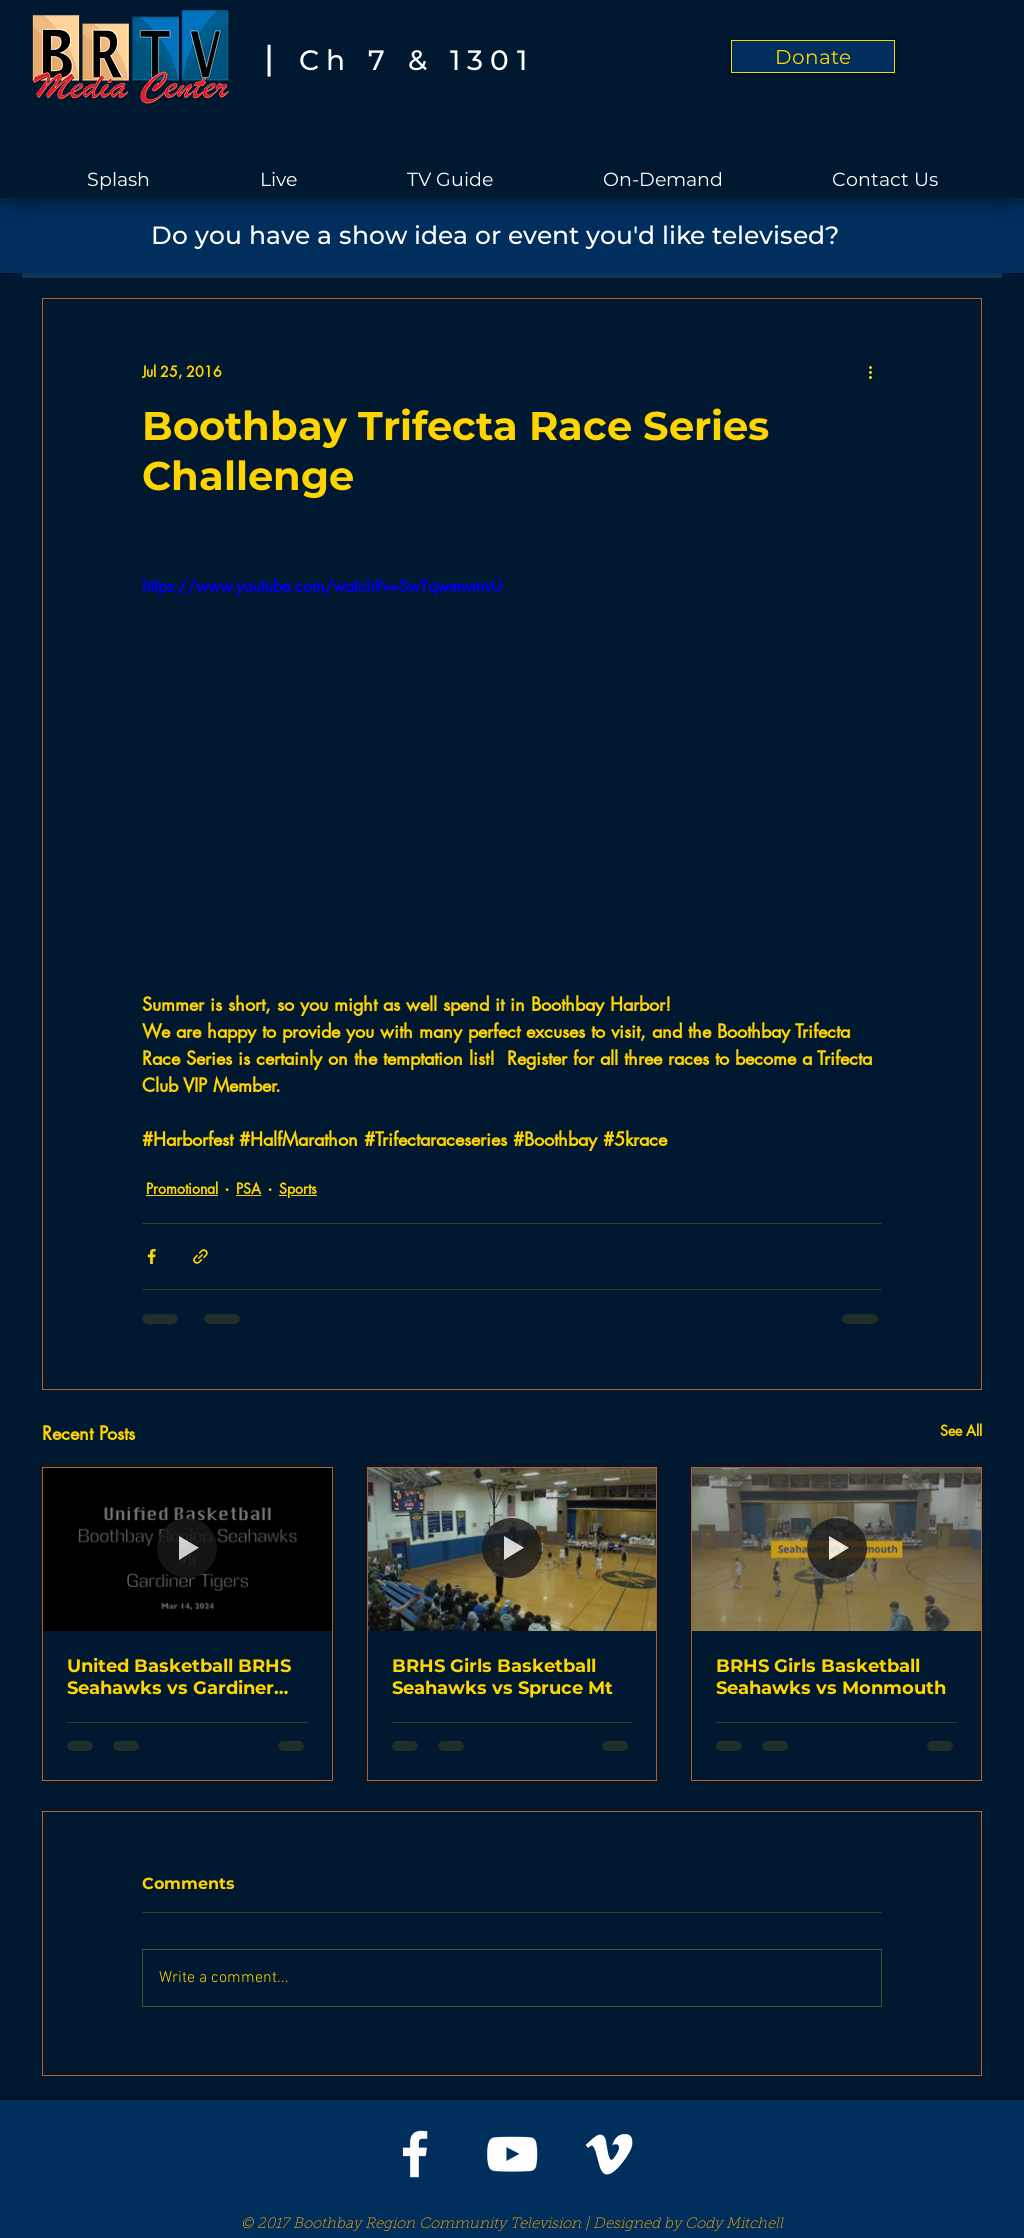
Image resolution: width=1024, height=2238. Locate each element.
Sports (298, 1188)
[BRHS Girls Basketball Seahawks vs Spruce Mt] (512, 1549)
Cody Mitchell (734, 2224)
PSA (248, 1188)
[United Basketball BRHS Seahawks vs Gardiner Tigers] (187, 1549)
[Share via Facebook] (151, 1256)
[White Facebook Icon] (415, 2154)
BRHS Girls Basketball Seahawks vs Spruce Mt (502, 1677)
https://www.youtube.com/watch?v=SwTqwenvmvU (322, 586)
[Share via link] (200, 1256)
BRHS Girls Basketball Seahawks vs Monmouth (831, 1677)
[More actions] (870, 371)
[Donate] (813, 56)
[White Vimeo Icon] (609, 2154)
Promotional (182, 1188)
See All (961, 1430)
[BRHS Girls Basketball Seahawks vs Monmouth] (836, 1549)
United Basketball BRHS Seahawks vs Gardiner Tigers (179, 1677)
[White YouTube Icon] (512, 2154)
